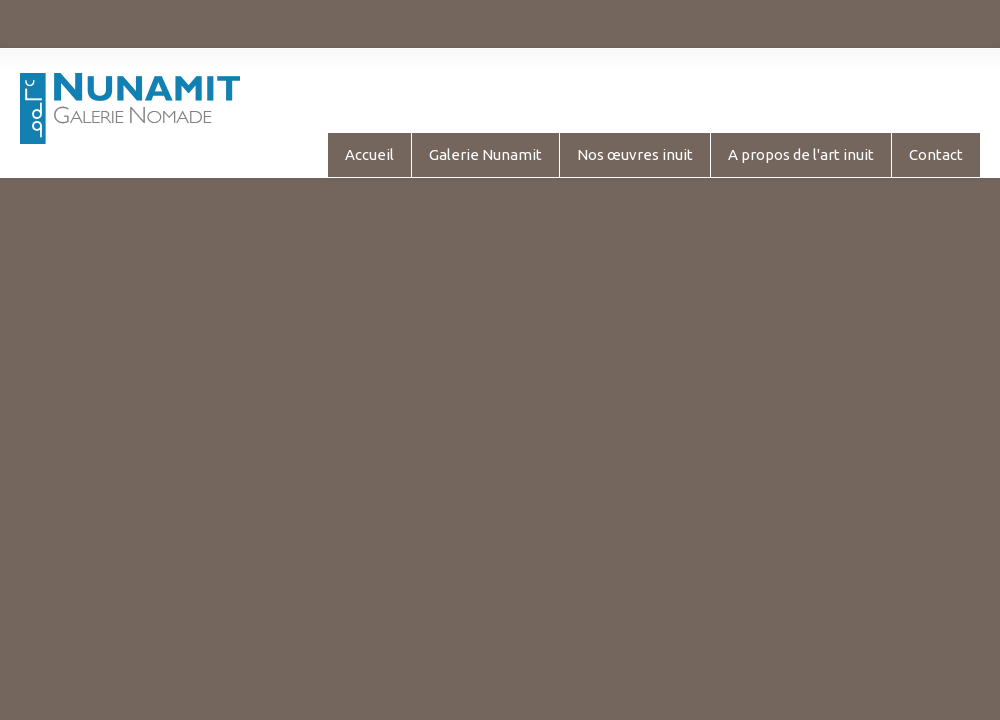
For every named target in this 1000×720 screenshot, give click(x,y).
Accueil (369, 154)
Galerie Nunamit (485, 154)
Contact (936, 154)
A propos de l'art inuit (801, 154)
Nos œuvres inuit (635, 154)
